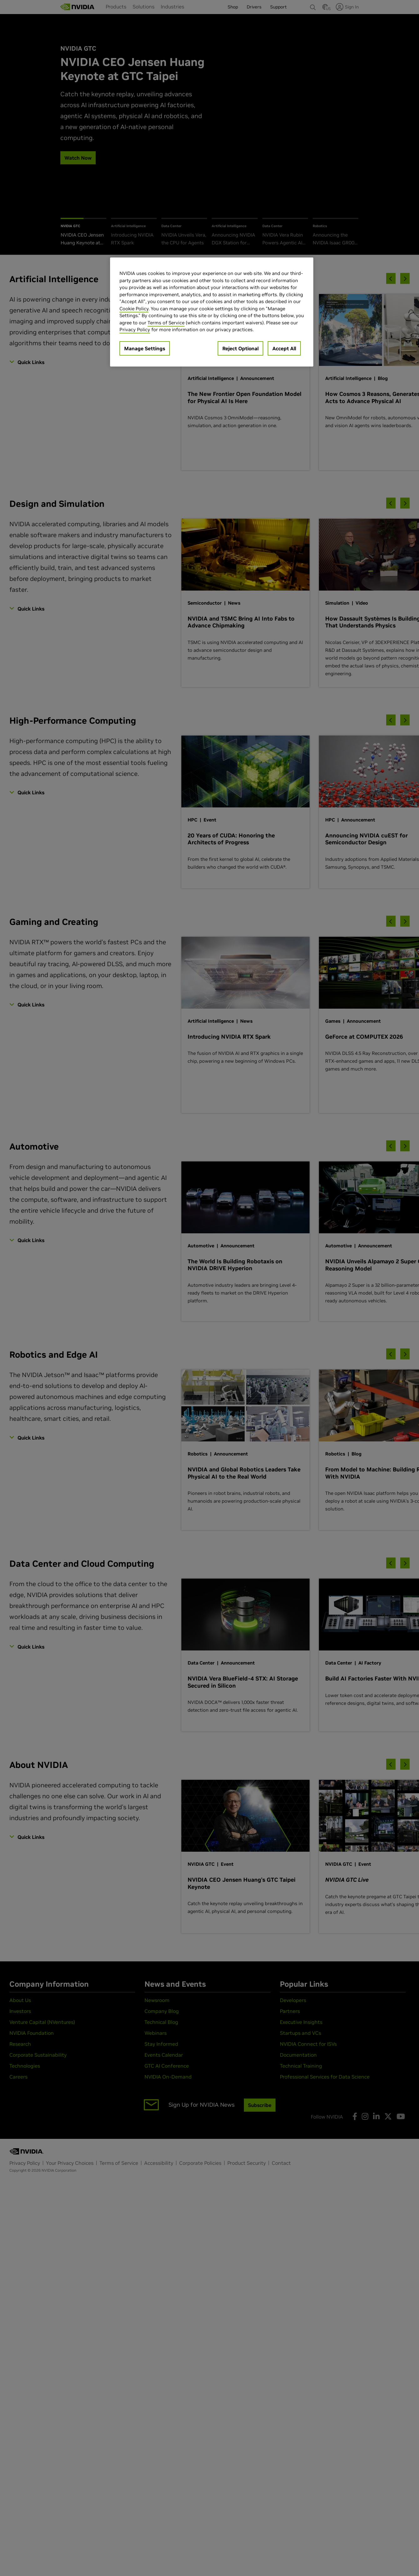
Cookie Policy (134, 309)
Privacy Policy (134, 329)
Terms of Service (166, 323)
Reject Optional (240, 348)
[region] (211, 312)
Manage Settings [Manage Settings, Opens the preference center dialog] (144, 348)
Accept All (284, 348)
